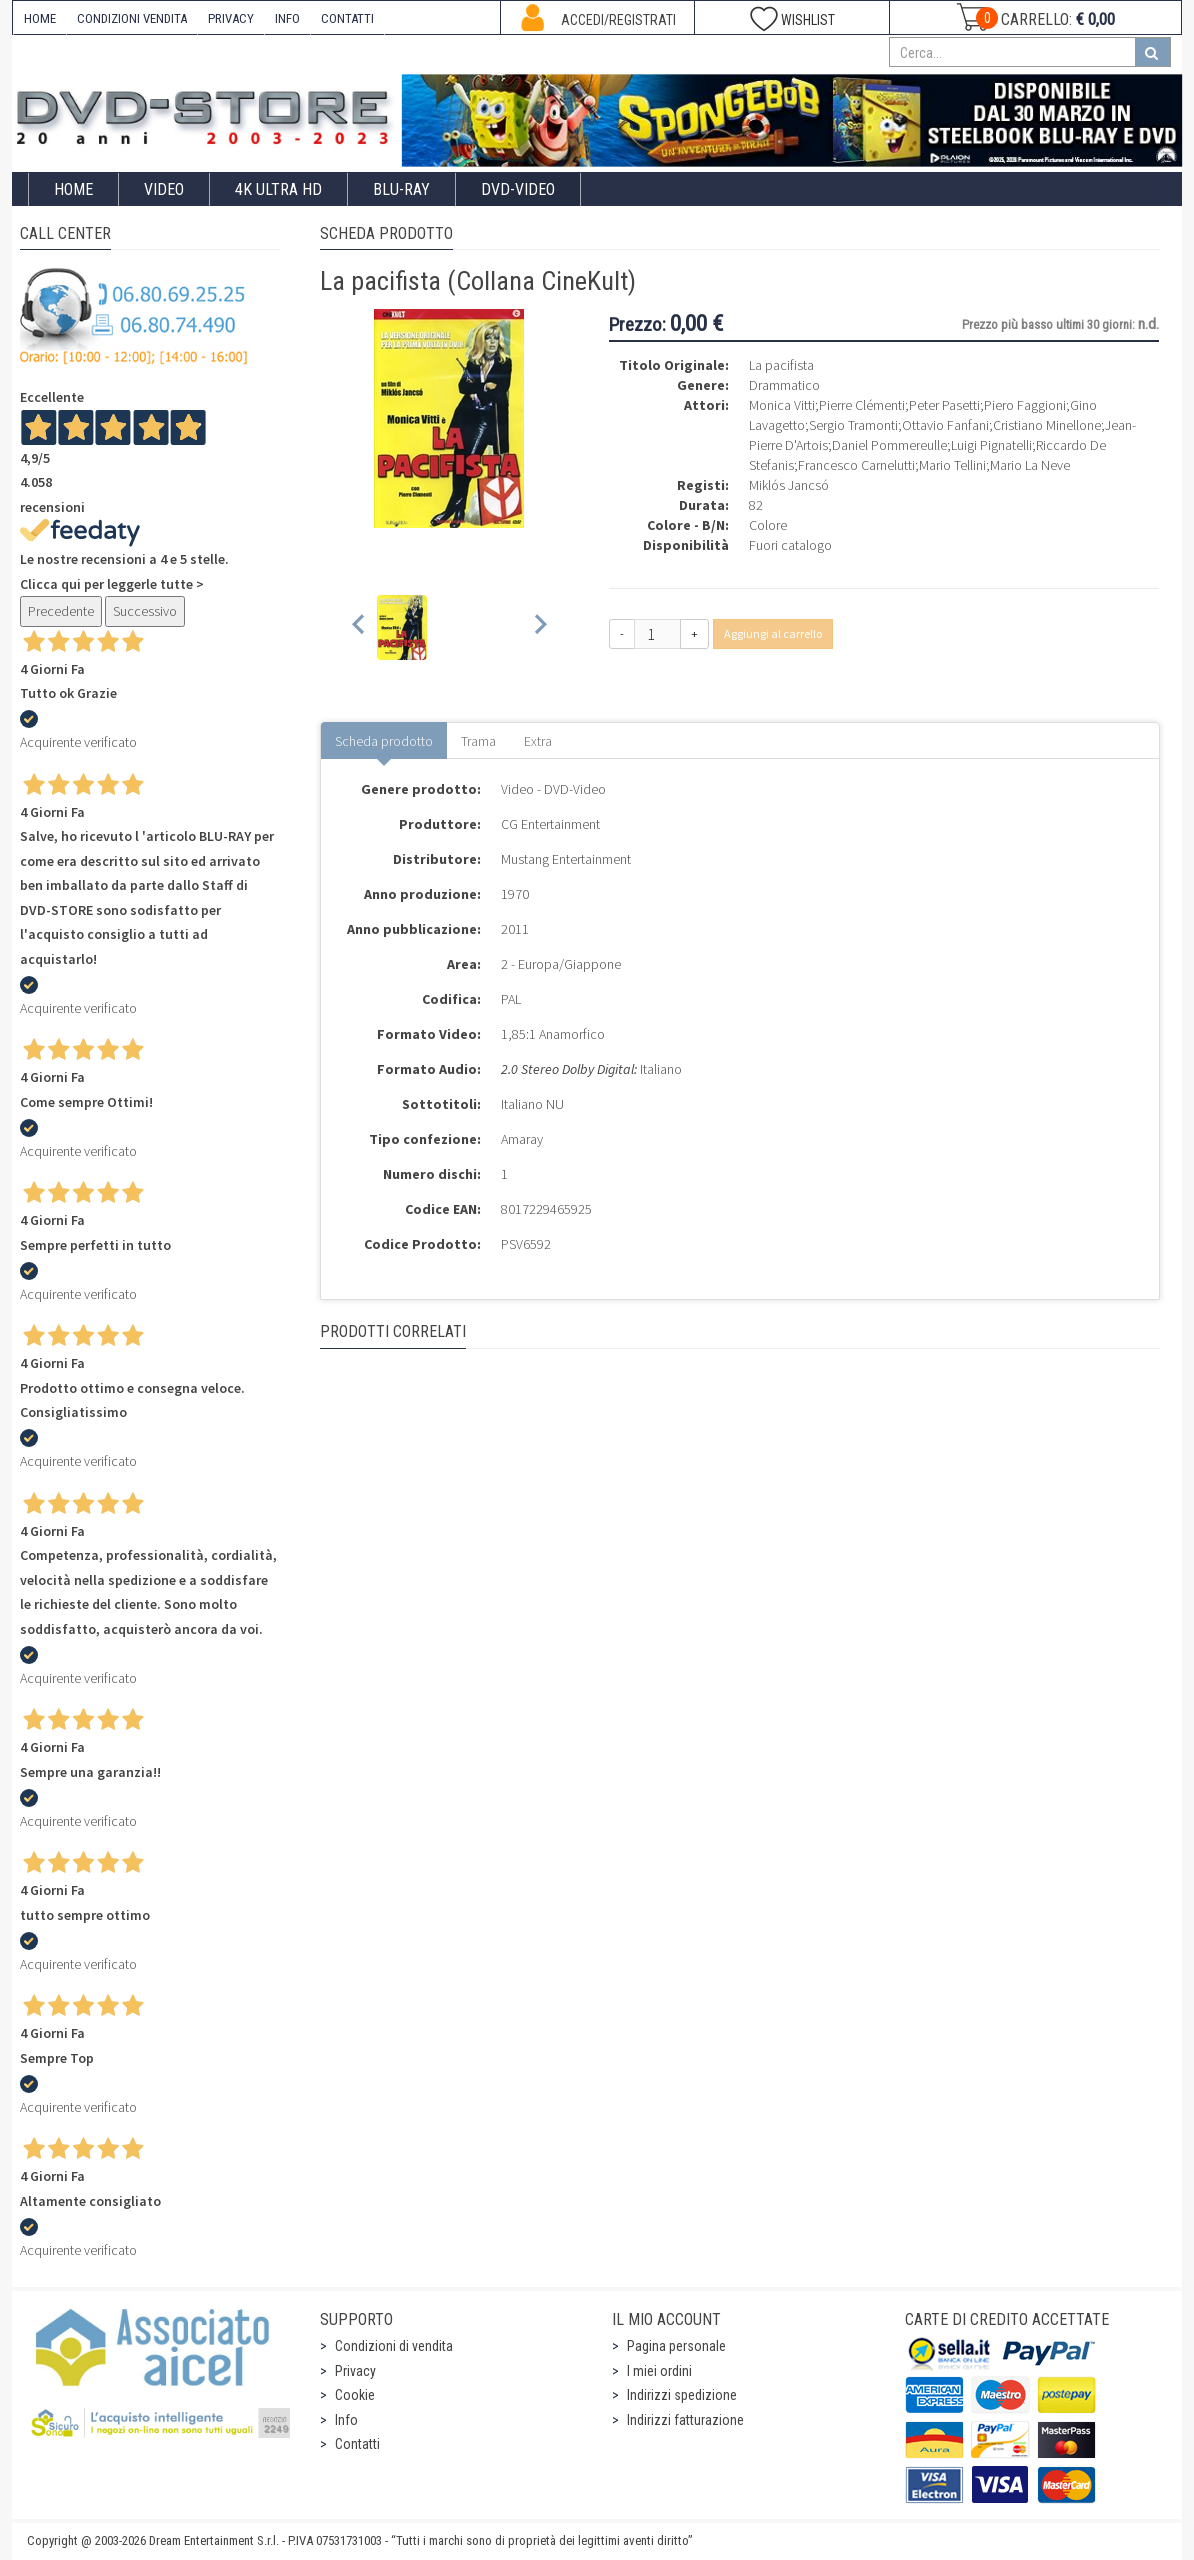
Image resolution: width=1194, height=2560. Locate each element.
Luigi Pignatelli (991, 445)
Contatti (357, 2444)
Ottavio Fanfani (945, 425)
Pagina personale (676, 2346)
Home (73, 189)
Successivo (145, 611)
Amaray (522, 1139)
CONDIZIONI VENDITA (132, 18)
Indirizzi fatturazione (685, 2420)
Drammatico (784, 385)
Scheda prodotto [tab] (384, 741)
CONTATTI (347, 18)
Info (346, 2420)
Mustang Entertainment (566, 859)
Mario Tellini (952, 465)
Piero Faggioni (1025, 405)
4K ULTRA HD (278, 189)
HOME (40, 18)
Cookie (355, 2395)
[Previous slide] (359, 627)
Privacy (355, 2371)
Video (164, 189)
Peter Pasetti (944, 405)
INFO (287, 18)
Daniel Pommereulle (889, 445)
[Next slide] (539, 627)
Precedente (61, 611)
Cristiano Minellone (1047, 425)
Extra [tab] (538, 741)
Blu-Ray (401, 189)
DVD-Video (518, 189)
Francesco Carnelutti (856, 465)
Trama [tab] (478, 741)
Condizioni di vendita (394, 2346)
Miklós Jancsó (789, 485)
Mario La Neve (1030, 465)
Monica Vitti (782, 405)
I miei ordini (659, 2371)
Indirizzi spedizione (682, 2395)
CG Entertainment (550, 824)
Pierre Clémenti (862, 405)
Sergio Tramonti (853, 425)
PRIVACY (231, 18)
